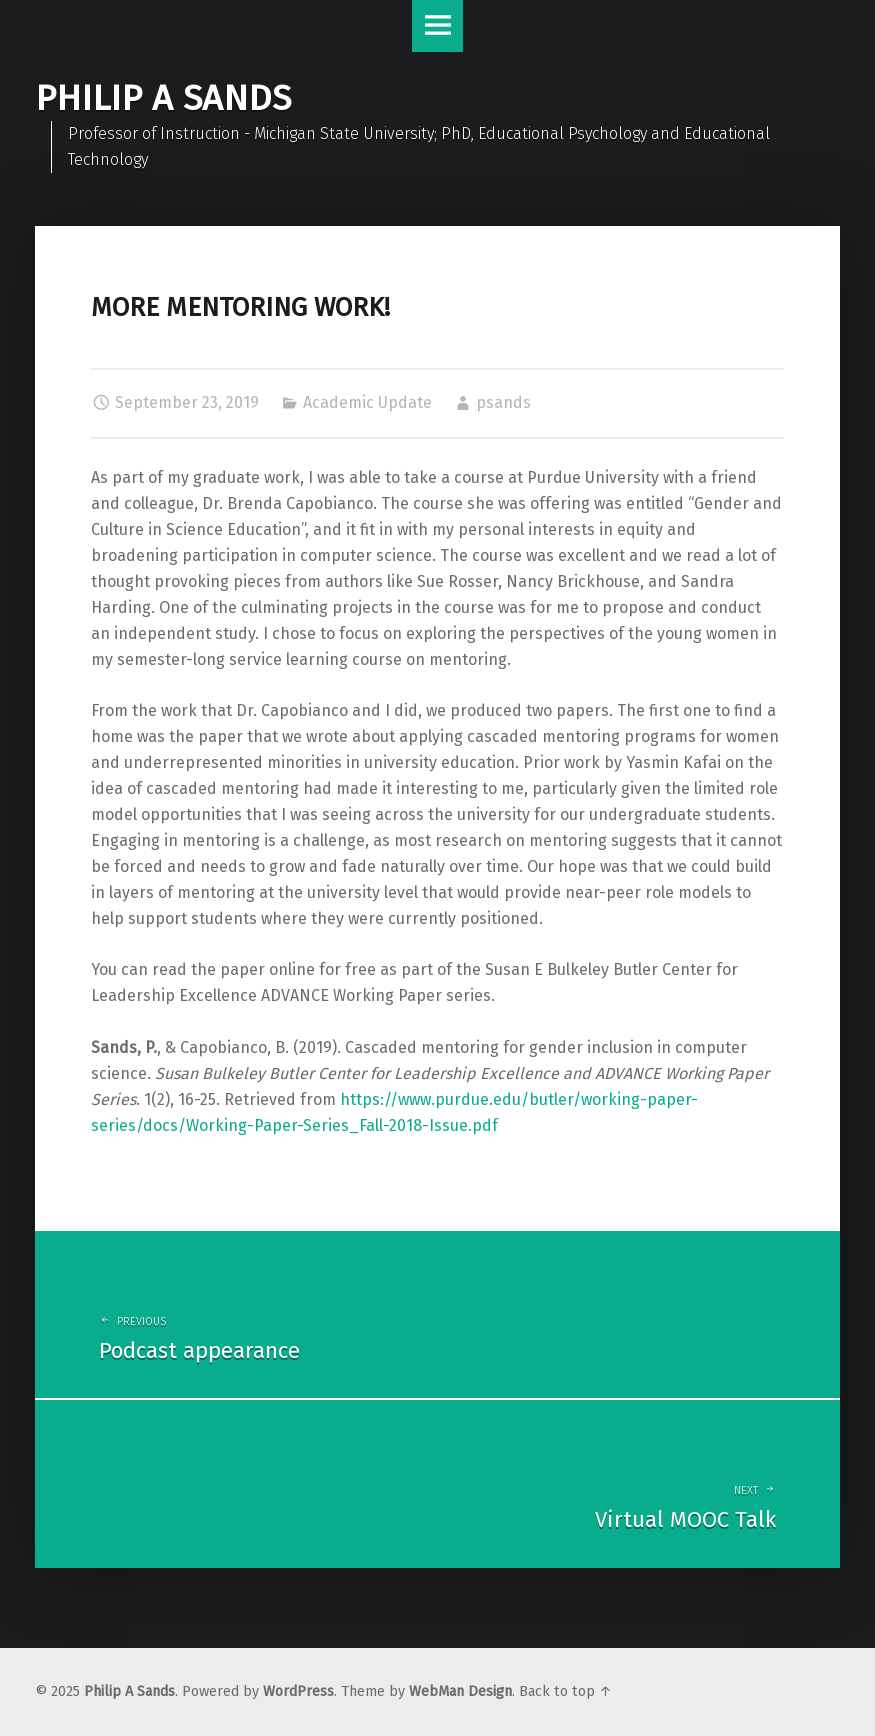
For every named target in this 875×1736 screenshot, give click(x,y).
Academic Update (367, 402)
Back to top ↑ (565, 1691)
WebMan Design (460, 1691)
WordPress (298, 1691)
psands (503, 402)
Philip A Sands (129, 1691)
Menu (438, 26)
